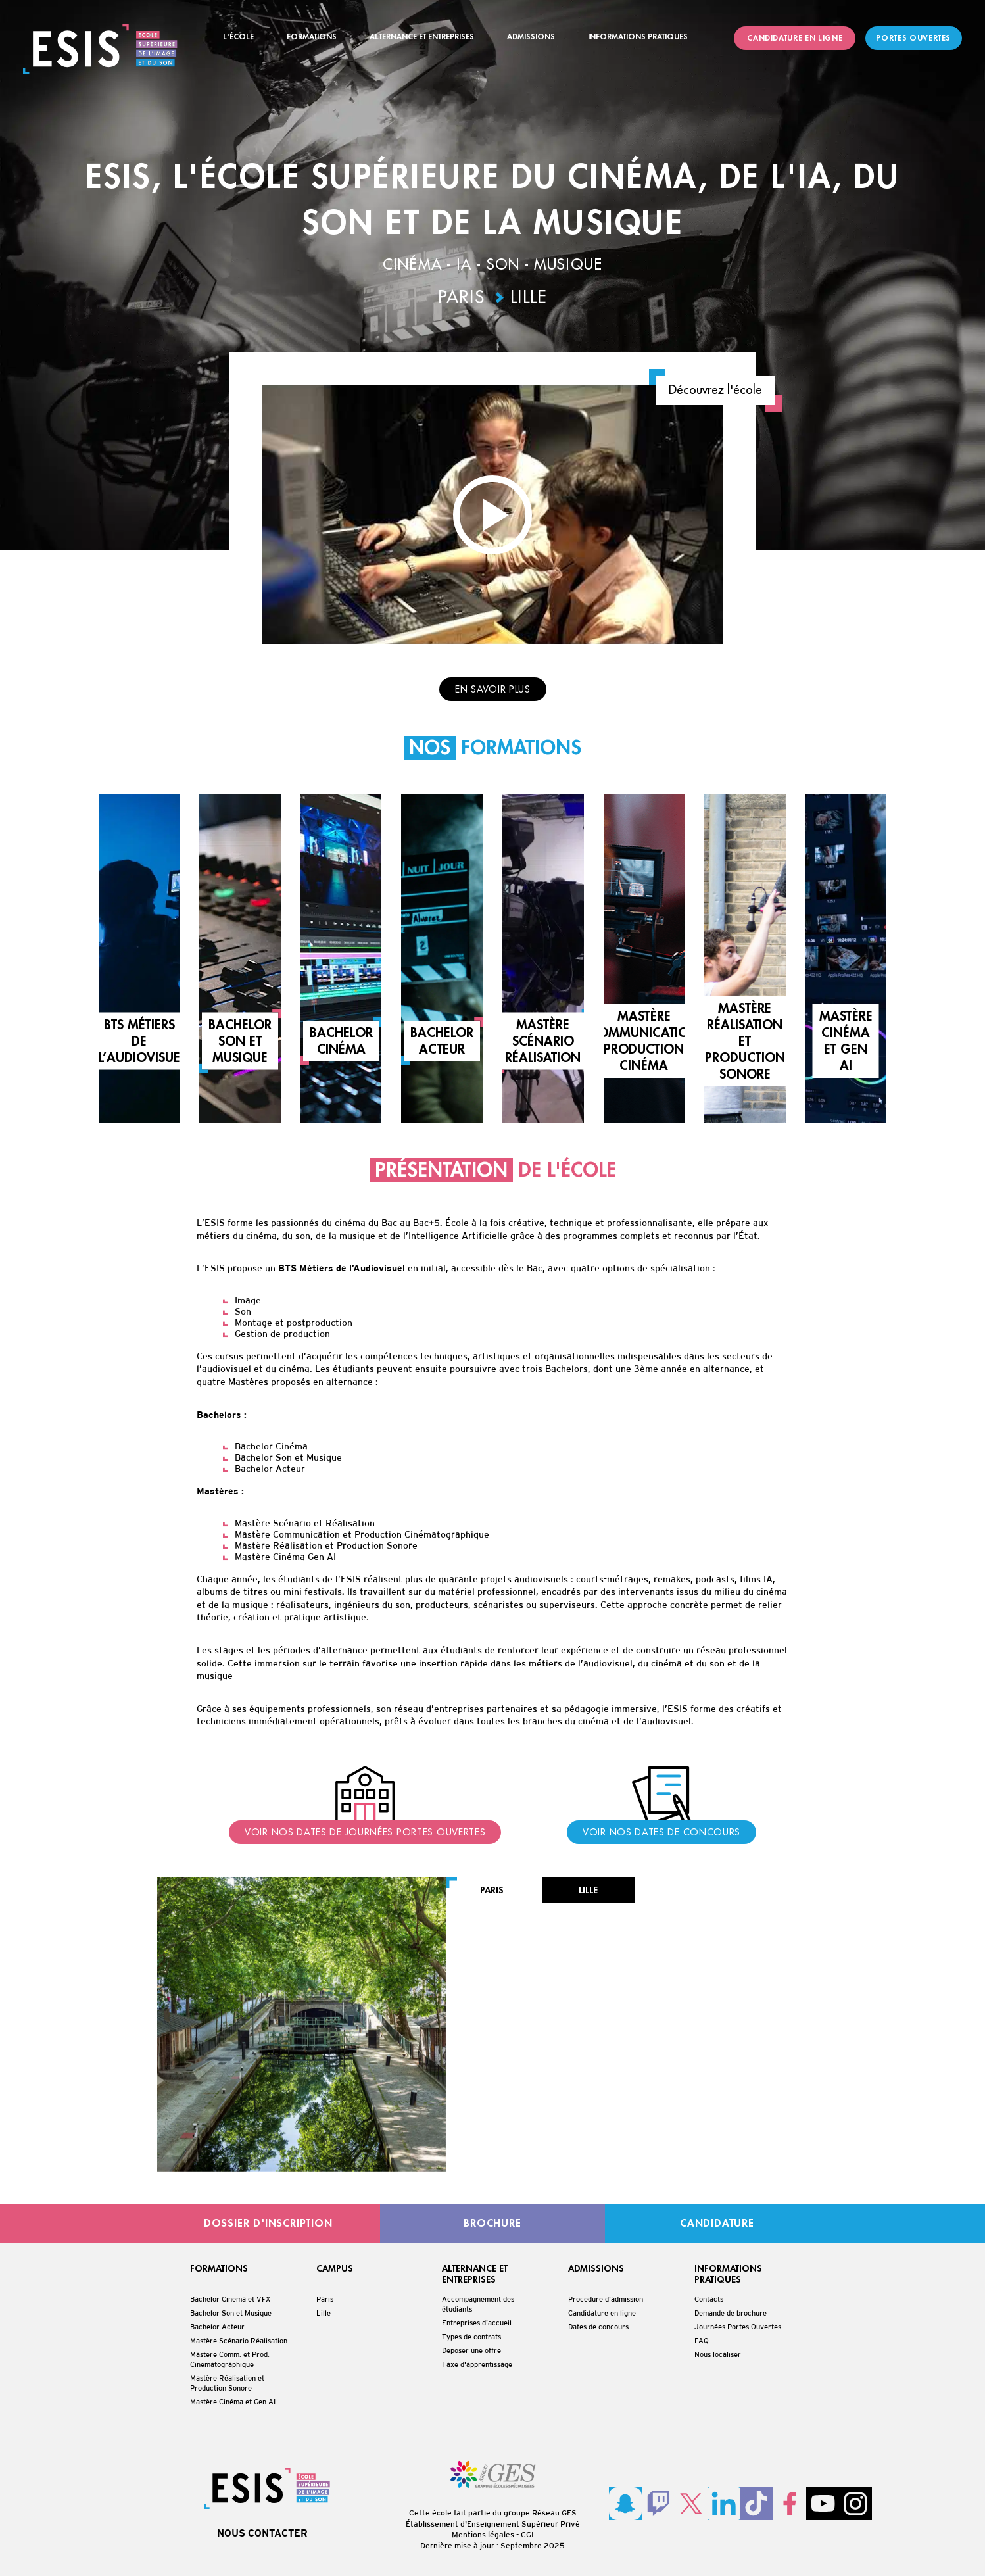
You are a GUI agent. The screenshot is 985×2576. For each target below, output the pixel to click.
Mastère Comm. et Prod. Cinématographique (230, 2359)
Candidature (532, 2152)
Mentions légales (483, 2534)
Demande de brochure (730, 2313)
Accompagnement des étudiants (478, 2304)
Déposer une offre (471, 2350)
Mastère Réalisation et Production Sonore (227, 2383)
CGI (527, 2534)
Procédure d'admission (605, 2299)
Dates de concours (598, 2326)
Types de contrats (471, 2336)
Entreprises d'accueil (477, 2322)
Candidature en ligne (602, 2313)
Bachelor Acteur (217, 2326)
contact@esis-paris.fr (537, 2061)
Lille (529, 297)
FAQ (701, 2340)
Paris (461, 297)
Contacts (708, 2299)
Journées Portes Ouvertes (737, 2326)
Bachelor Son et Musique (231, 2313)
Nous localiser (717, 2354)
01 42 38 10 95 (526, 2077)
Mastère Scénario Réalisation (238, 2340)
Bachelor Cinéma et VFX (230, 2299)
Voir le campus (666, 2152)
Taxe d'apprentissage (477, 2364)
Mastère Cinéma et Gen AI (233, 2401)
